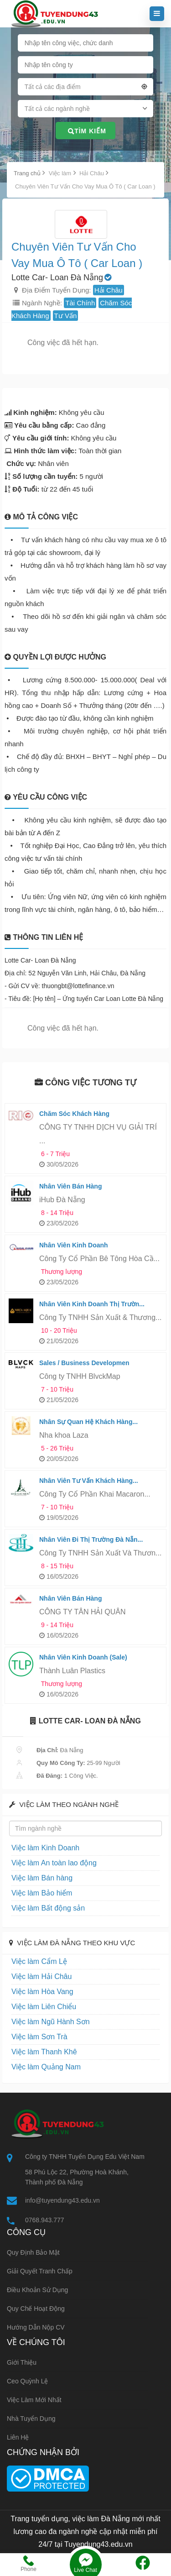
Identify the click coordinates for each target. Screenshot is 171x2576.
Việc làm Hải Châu (41, 1976)
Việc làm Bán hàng (42, 1878)
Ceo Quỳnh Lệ (27, 2381)
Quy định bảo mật (33, 2252)
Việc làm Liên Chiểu (43, 2007)
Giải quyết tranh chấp (40, 2271)
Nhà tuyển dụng (31, 2418)
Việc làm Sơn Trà (39, 2037)
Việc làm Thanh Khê (44, 2052)
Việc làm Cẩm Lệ (39, 1961)
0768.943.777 (44, 2220)
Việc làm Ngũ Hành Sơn (50, 2022)
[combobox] (86, 88)
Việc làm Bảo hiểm (41, 1893)
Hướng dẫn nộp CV (36, 2327)
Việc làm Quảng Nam (46, 2067)
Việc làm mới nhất (34, 2399)
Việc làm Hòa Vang (42, 1991)
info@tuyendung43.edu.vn (62, 2200)
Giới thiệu (21, 2362)
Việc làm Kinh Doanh (45, 1848)
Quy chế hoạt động (36, 2308)
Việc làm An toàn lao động (54, 1863)
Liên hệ (18, 2437)
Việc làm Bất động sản (48, 1908)
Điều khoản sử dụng (37, 2289)
